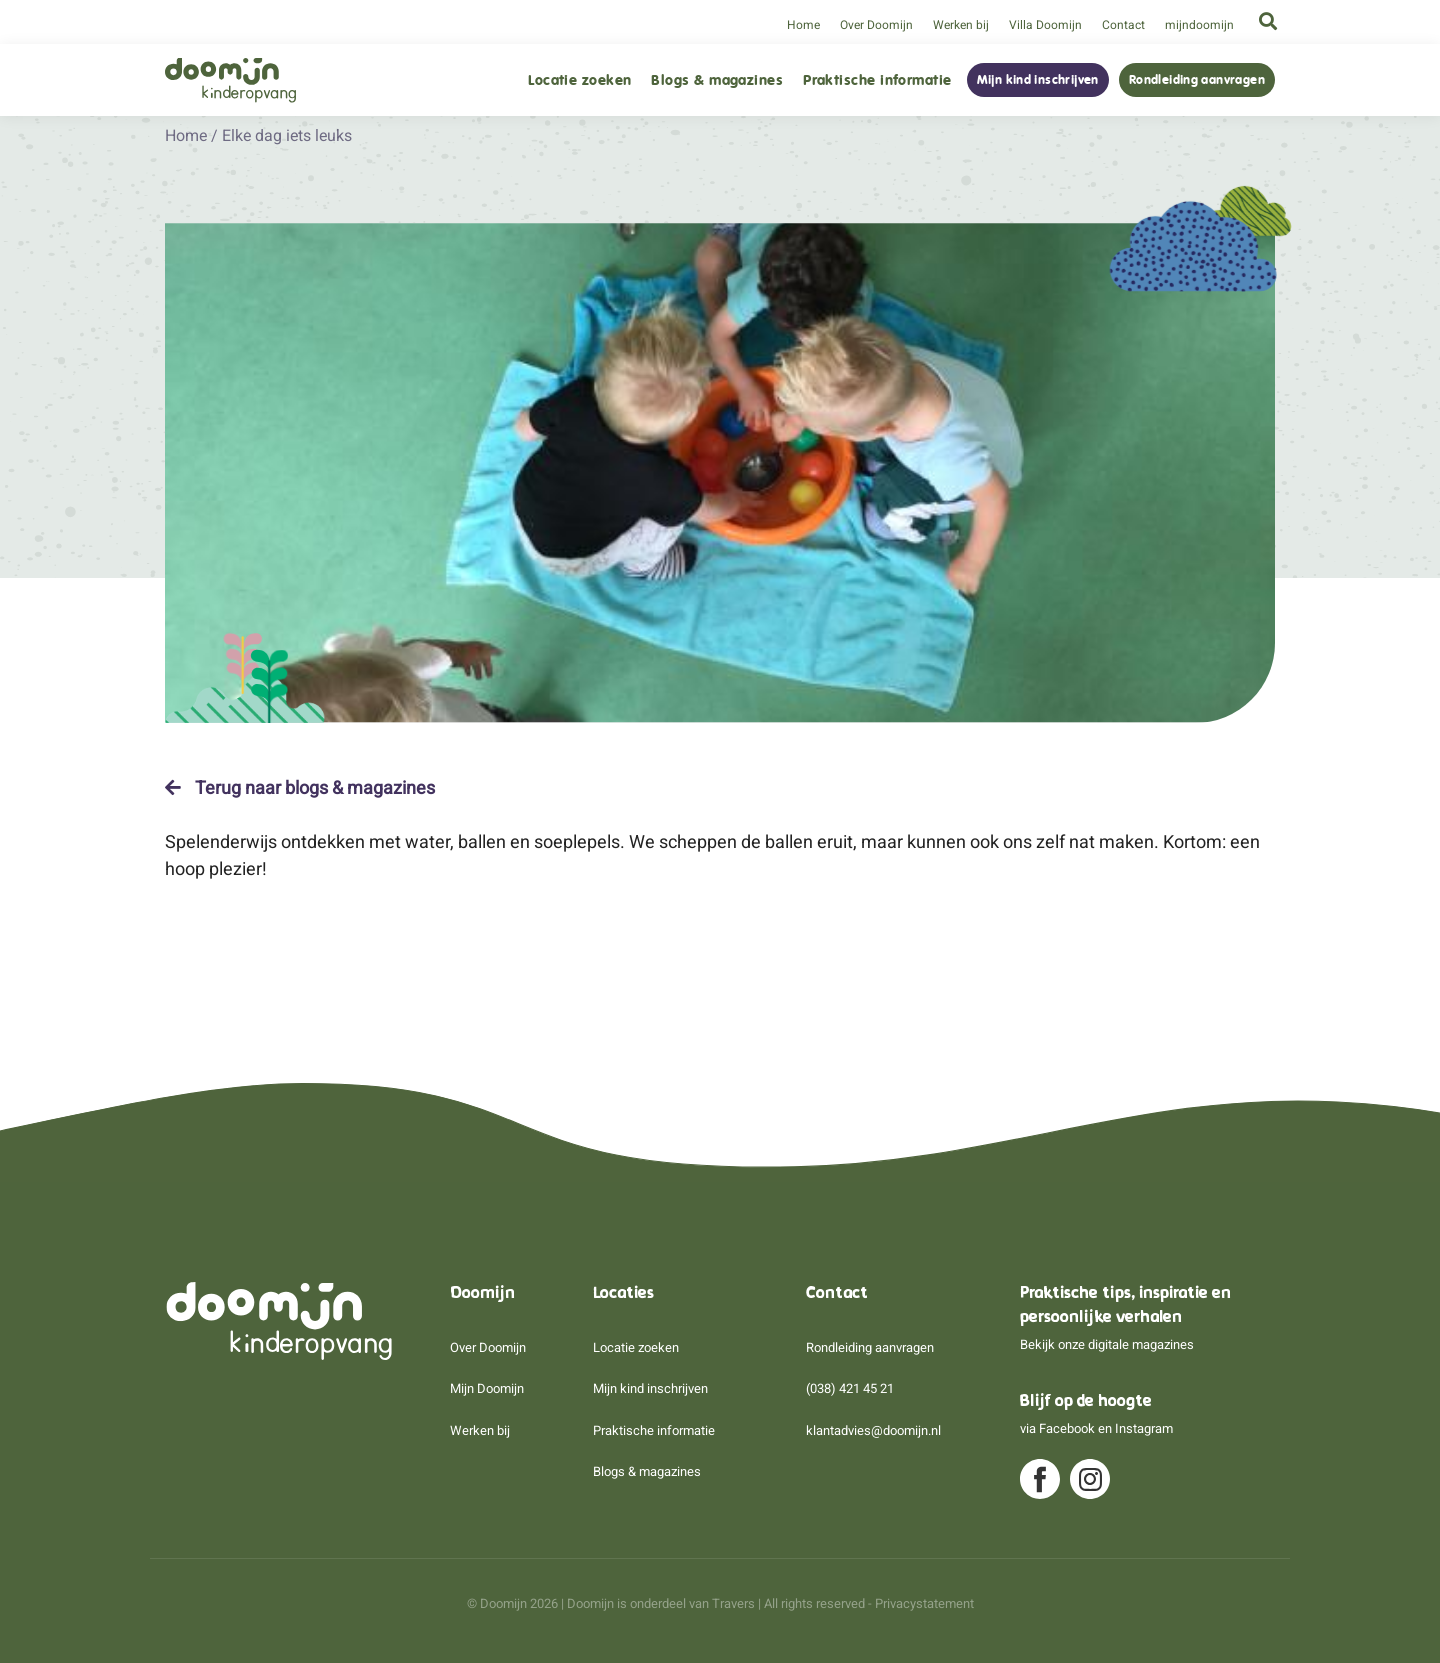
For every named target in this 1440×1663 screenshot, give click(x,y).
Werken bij (961, 25)
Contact (1123, 25)
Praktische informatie (877, 80)
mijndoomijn (1199, 25)
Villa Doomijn (1045, 25)
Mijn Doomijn (487, 1388)
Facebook (1067, 1428)
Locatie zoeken (579, 80)
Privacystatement (924, 1603)
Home (803, 25)
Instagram (1144, 1428)
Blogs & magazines (717, 80)
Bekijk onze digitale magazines (1107, 1344)
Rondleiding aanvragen (1197, 80)
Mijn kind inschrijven (1038, 80)
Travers (733, 1603)
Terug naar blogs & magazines (300, 788)
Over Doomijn (876, 25)
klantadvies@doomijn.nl (873, 1430)
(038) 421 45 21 (850, 1388)
